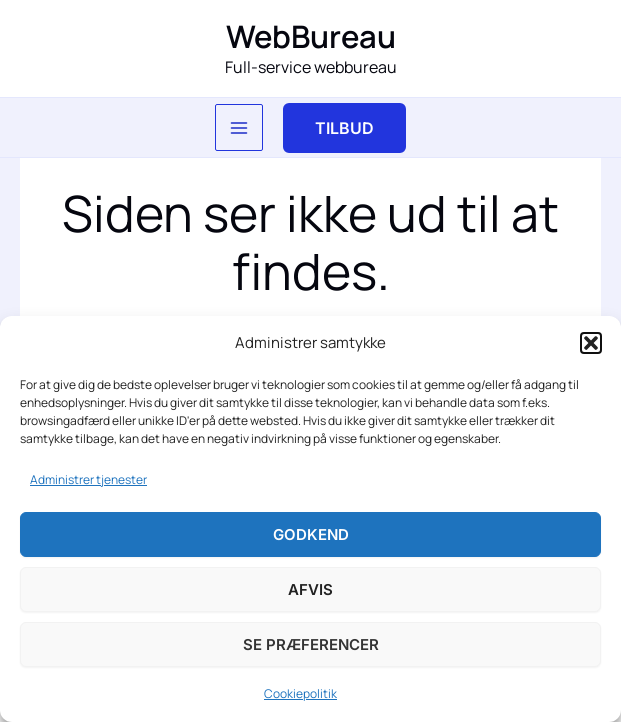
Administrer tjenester (88, 479)
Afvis (310, 589)
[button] (591, 343)
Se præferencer (311, 644)
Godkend (311, 534)
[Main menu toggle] (238, 127)
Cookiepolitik (300, 693)
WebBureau (311, 36)
